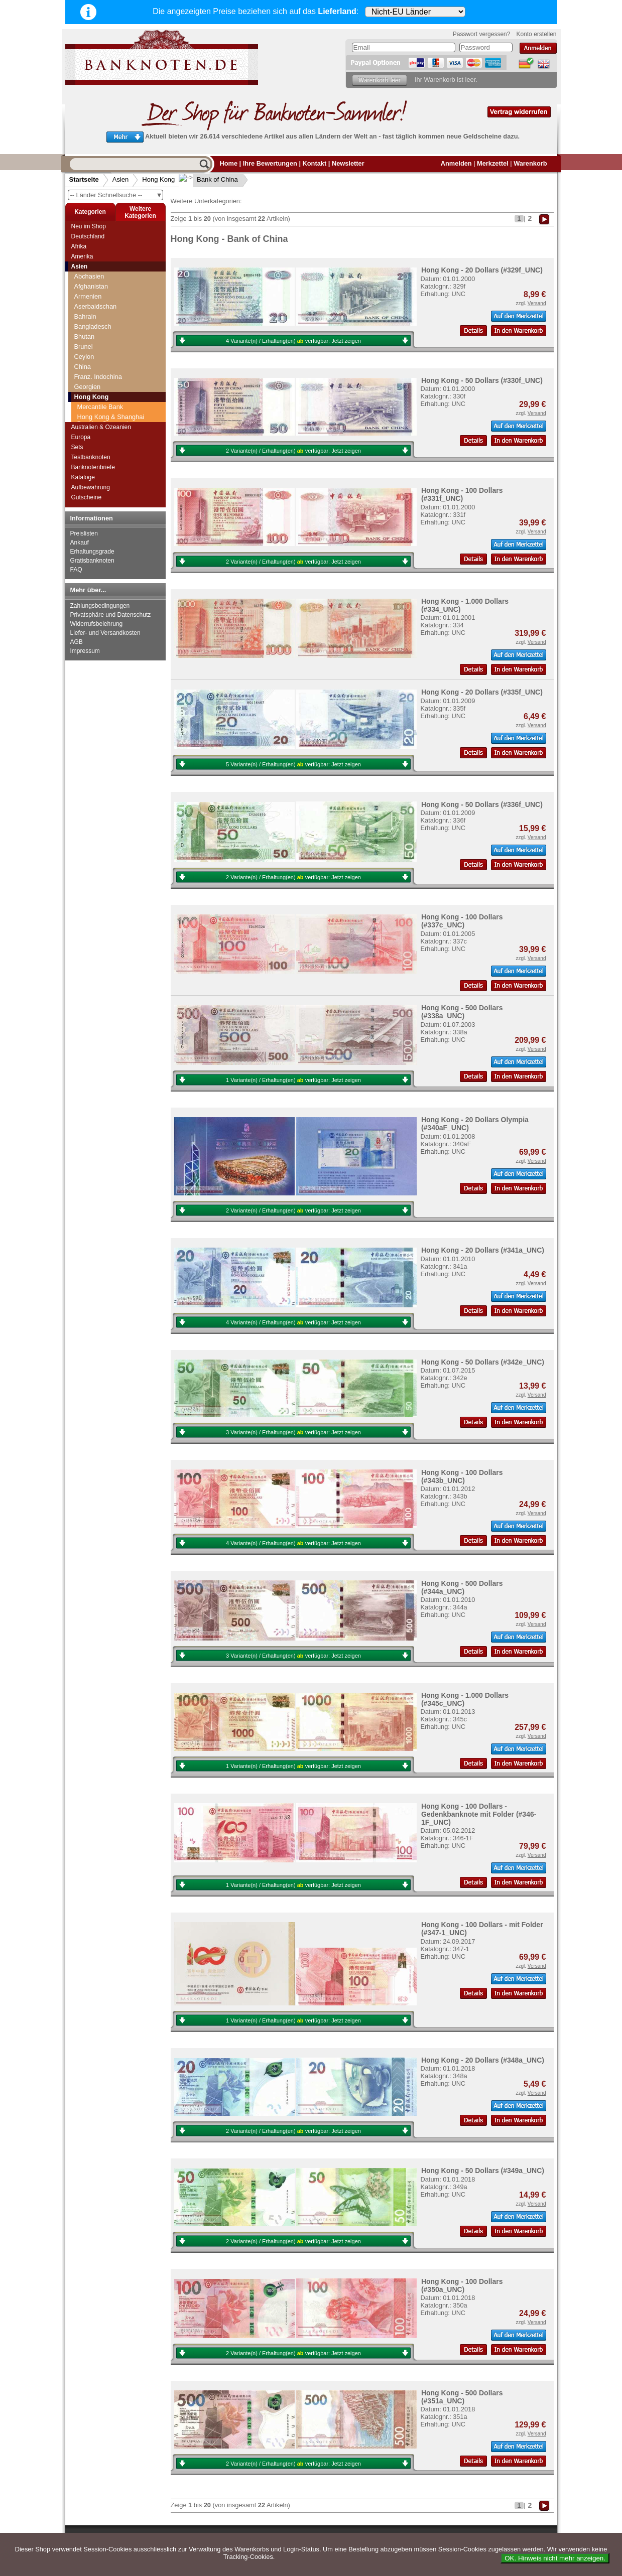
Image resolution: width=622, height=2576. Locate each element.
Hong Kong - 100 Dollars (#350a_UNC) (462, 2285)
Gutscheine (86, 497)
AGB (76, 641)
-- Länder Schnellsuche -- (116, 195)
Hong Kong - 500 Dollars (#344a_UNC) (462, 1587)
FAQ (76, 569)
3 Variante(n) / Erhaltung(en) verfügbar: (293, 1432)
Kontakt (315, 163)
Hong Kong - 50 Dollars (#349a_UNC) (482, 2170)
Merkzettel (493, 163)
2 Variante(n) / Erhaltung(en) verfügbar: (293, 451)
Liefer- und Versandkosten (105, 632)
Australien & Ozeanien (101, 427)
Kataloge (83, 477)
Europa (81, 437)
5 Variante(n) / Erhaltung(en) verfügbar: (293, 764)
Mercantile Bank (100, 344)
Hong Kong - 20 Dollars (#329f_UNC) (482, 270)
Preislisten (84, 533)
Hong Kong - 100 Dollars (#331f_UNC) (462, 494)
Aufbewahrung (90, 487)
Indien (83, 401)
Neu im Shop (88, 226)
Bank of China (209, 179)
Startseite (84, 179)
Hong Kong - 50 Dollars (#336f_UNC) (482, 804)
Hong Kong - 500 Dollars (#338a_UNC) (462, 1012)
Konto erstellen (536, 34)
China (82, 304)
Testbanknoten (90, 457)
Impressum (85, 650)
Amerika (82, 256)
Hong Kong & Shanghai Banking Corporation (111, 358)
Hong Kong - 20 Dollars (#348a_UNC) (482, 2060)
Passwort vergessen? (482, 34)
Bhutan (84, 274)
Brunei (83, 284)
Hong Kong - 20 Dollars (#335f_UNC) (482, 692)
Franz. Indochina (98, 314)
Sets (77, 447)
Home (229, 163)
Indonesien (90, 412)
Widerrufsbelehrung (96, 623)
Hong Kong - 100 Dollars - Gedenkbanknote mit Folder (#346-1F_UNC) (479, 1814)
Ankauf (79, 542)
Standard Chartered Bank (113, 371)
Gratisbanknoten (92, 560)
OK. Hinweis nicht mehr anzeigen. (555, 2558)
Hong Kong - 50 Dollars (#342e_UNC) (482, 1362)
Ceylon (84, 294)
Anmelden (456, 163)
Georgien (87, 324)
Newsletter (348, 163)
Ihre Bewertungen (270, 163)
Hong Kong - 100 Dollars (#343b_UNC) (462, 1476)
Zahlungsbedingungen (100, 605)
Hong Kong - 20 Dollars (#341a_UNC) (482, 1250)
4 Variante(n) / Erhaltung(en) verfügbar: (293, 341)
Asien (120, 179)
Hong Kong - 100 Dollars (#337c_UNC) (462, 921)
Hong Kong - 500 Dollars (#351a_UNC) (462, 2397)
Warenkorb (530, 163)
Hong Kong (158, 179)
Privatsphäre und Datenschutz (110, 614)
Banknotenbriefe (93, 467)
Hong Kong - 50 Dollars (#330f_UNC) (482, 380)
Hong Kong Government (112, 391)
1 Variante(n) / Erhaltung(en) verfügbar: (293, 1080)
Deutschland (88, 236)
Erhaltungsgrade (92, 551)
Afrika (79, 246)
